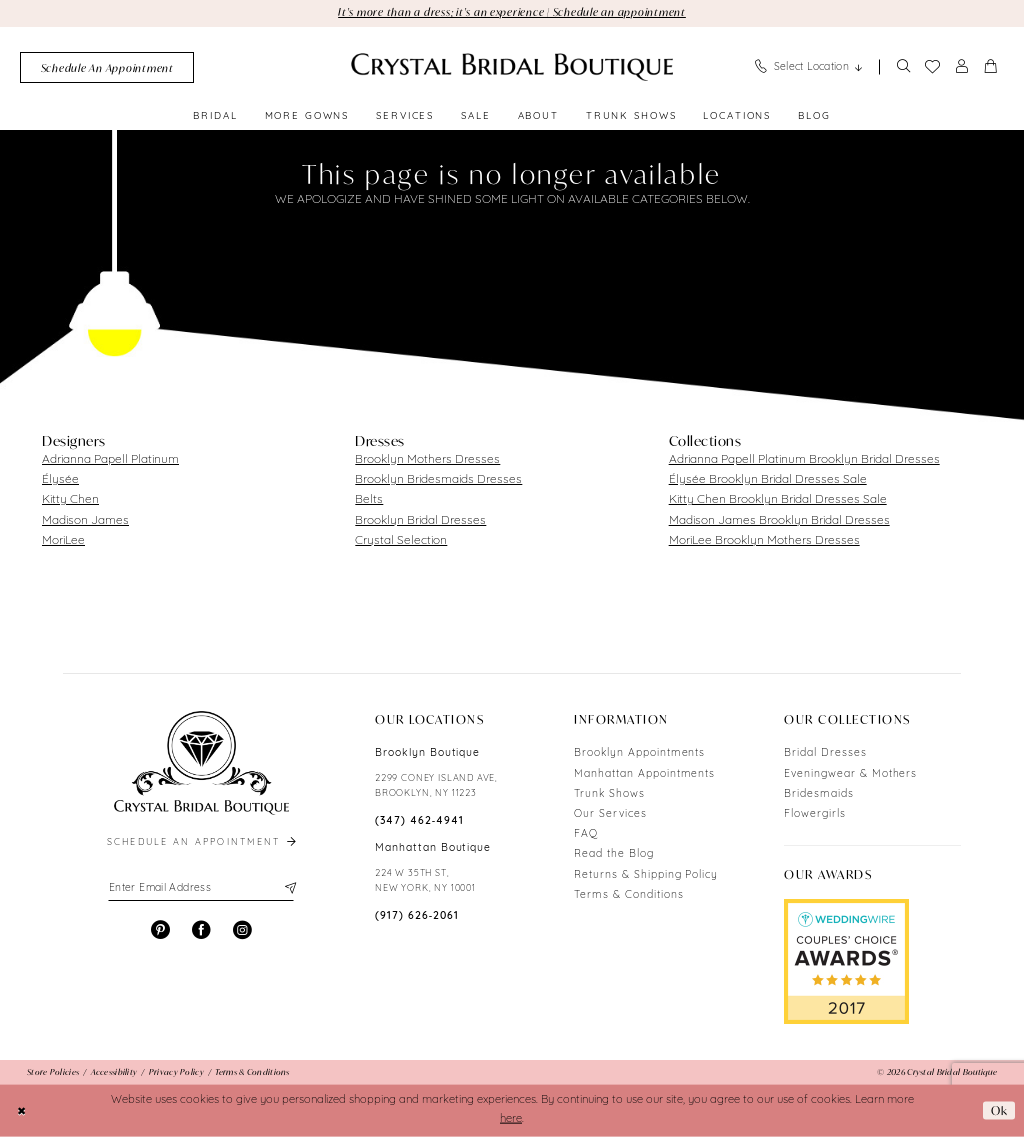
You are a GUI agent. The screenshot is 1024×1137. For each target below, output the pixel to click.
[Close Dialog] (22, 1110)
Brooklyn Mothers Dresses (427, 460)
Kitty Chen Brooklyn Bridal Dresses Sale (778, 500)
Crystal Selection (401, 541)
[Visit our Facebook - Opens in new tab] (201, 930)
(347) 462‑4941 (419, 821)
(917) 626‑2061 (417, 916)
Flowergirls (815, 814)
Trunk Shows (609, 794)
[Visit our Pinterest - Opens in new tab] (160, 930)
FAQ (586, 834)
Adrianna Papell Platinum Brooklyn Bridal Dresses (804, 460)
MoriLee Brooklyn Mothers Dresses (764, 541)
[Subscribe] (288, 889)
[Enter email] (201, 889)
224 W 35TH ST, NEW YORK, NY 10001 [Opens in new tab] (425, 881)
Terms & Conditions (628, 895)
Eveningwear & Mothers (850, 774)
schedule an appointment (203, 842)
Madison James (85, 521)
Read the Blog (613, 854)
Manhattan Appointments (644, 774)
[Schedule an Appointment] (107, 67)
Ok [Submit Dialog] (999, 1110)
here (511, 1119)
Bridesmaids (819, 794)
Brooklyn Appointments (639, 753)
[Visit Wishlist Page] (932, 67)
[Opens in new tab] (846, 962)
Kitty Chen (70, 500)
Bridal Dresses (825, 753)
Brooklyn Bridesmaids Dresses (438, 480)
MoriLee (63, 541)
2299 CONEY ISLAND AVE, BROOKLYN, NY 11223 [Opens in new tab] (436, 786)
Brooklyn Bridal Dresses (420, 521)
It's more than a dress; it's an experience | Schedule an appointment (512, 12)
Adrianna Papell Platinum (110, 460)
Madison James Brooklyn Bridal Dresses (779, 521)
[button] (962, 67)
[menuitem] (107, 67)
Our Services (610, 814)
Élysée (60, 480)
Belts (369, 500)
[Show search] (903, 67)
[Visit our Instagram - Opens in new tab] (242, 930)
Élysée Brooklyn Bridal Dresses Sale (768, 480)
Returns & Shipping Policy (646, 875)
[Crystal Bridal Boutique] (512, 67)
